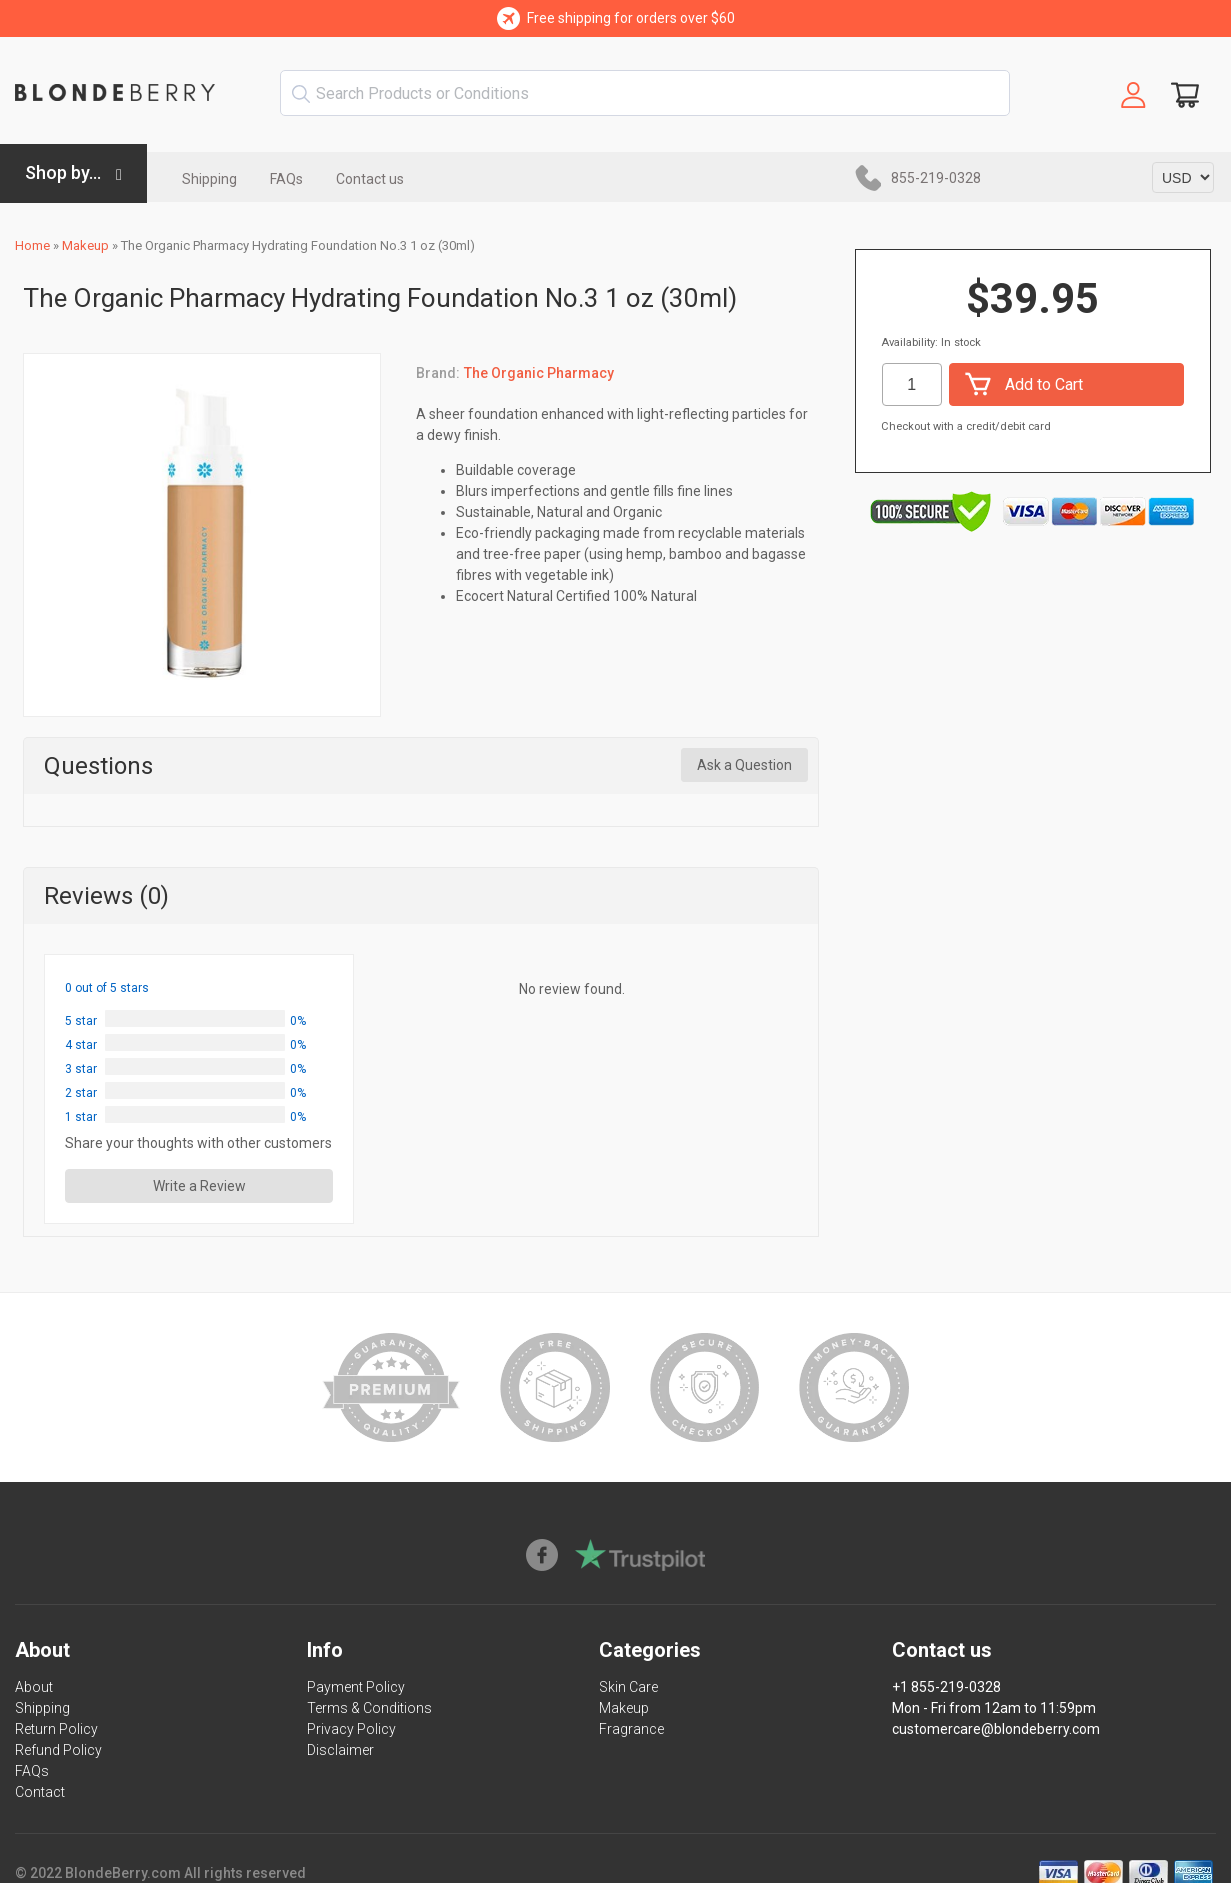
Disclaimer (340, 1750)
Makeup (85, 245)
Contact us (370, 179)
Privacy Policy (351, 1729)
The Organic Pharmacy (539, 373)
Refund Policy (58, 1750)
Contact (40, 1792)
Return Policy (56, 1729)
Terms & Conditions (369, 1708)
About (34, 1687)
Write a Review (199, 1186)
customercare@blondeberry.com (996, 1729)
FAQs (286, 179)
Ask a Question (744, 765)
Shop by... (63, 172)
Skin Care (628, 1687)
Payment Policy (356, 1687)
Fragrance (631, 1729)
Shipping (209, 179)
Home (32, 245)
